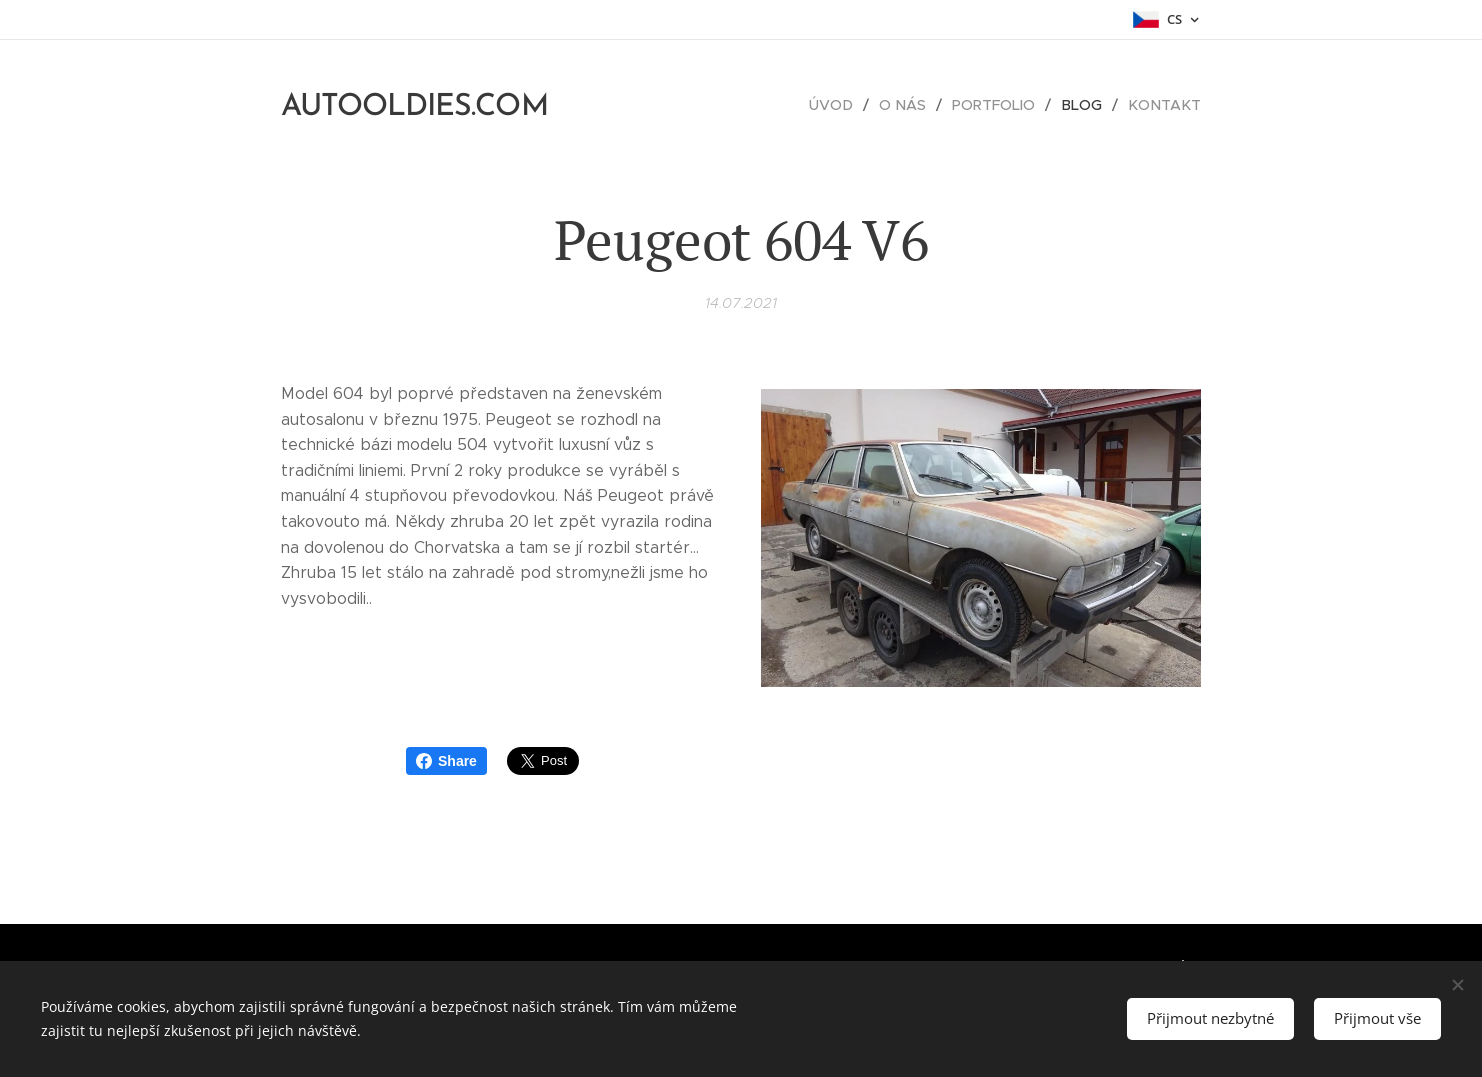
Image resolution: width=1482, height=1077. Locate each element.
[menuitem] (843, 105)
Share (446, 761)
